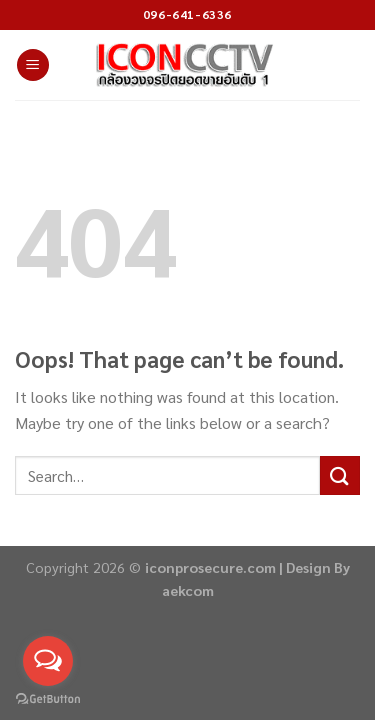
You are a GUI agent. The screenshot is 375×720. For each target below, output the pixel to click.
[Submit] (340, 475)
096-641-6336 (187, 14)
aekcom (188, 590)
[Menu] (33, 65)
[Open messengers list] (48, 661)
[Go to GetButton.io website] (48, 699)
